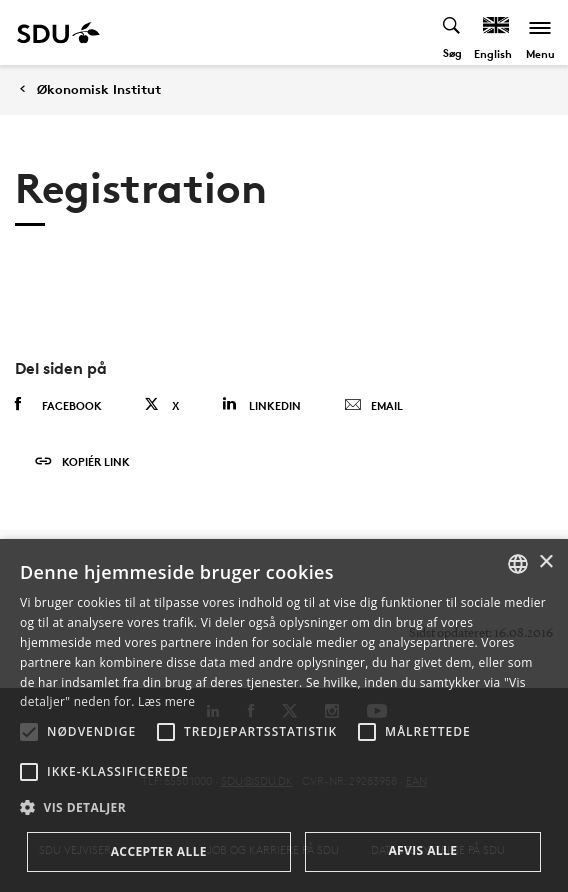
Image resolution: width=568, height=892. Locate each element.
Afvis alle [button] (422, 850)
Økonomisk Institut (99, 89)
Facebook (58, 405)
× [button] (545, 562)
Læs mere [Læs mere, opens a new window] (166, 701)
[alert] (284, 715)
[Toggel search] (452, 32)
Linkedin (261, 404)
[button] (29, 732)
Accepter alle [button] (159, 851)
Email (373, 406)
